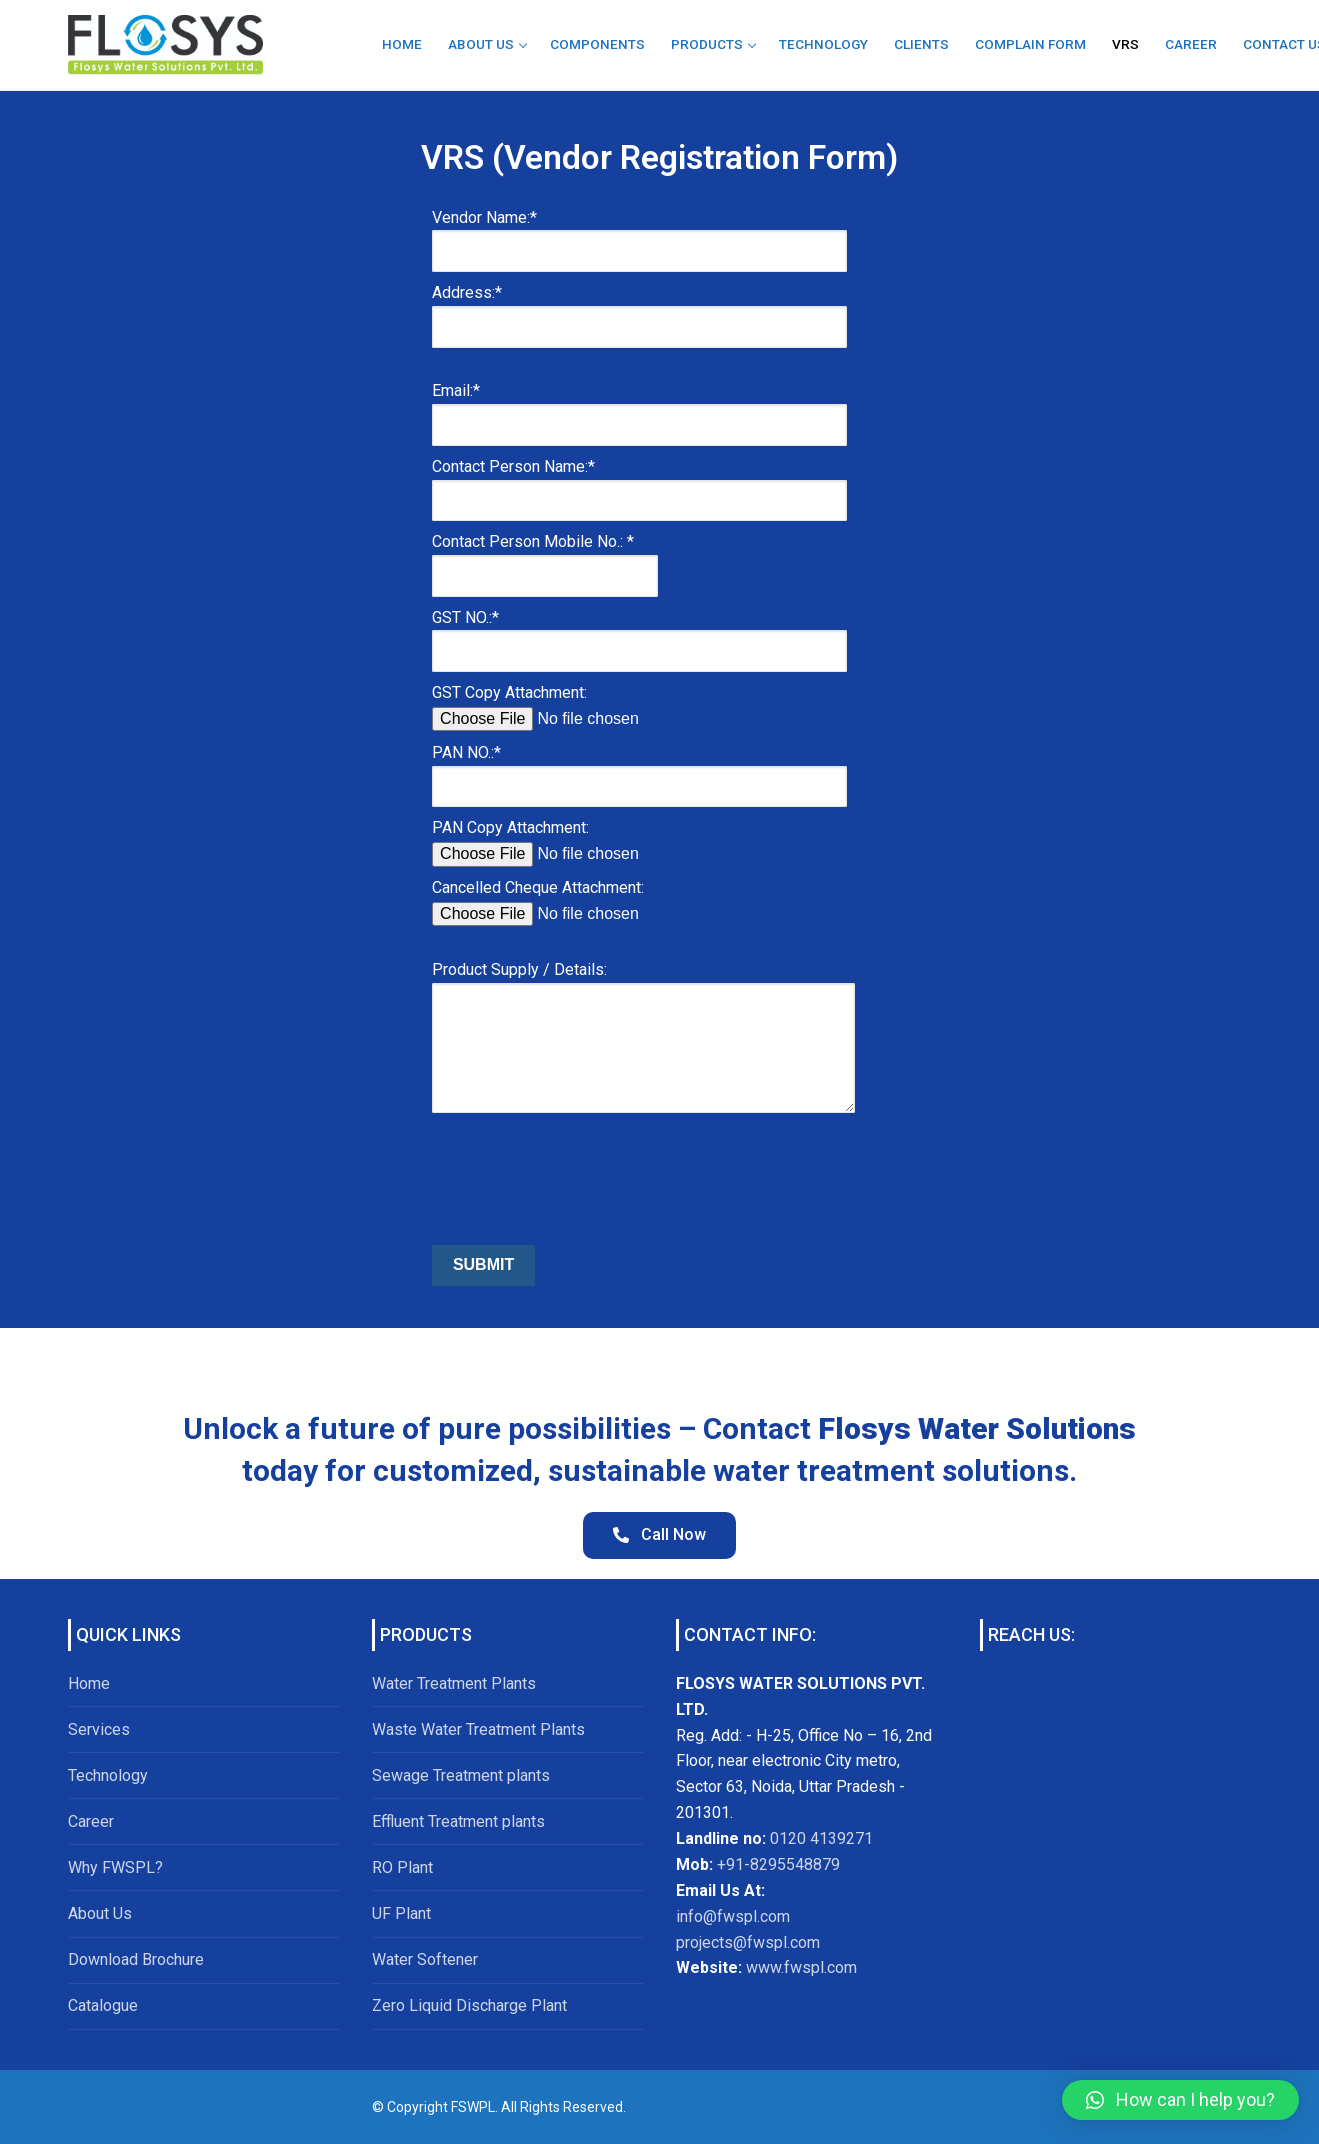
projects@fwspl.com (748, 1942)
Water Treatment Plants (454, 1683)
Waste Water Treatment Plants (478, 1729)
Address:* (639, 309)
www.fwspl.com (801, 1967)
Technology (108, 1775)
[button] (1180, 2100)
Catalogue (103, 2005)
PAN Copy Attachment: (583, 840)
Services (99, 1729)
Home (89, 1683)
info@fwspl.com (733, 1916)
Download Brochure (136, 1959)
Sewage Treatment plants (461, 1775)
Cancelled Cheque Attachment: (583, 900)
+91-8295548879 (776, 1864)
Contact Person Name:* (639, 483)
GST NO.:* (639, 634)
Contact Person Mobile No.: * (545, 558)
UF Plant (401, 1913)
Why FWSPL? (115, 1867)
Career (91, 1821)
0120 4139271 (821, 1838)
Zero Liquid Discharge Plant (469, 2005)
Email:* (639, 407)
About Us (100, 1913)
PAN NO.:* (639, 769)
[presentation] (584, 1183)
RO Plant (402, 1867)
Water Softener (425, 1959)
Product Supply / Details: (643, 1008)
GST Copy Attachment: (583, 705)
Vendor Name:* (639, 234)
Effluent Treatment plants (458, 1821)
